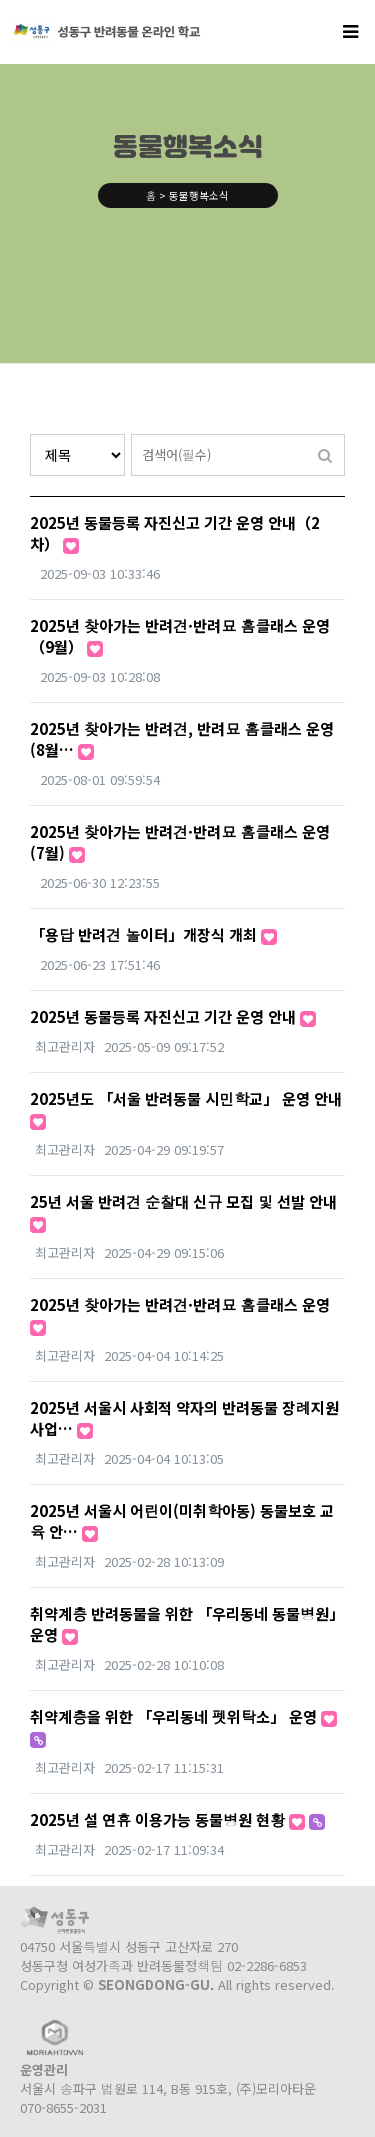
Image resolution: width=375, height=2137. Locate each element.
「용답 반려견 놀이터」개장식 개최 (153, 934)
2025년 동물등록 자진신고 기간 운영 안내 (173, 1016)
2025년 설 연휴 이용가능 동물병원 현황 (177, 1819)
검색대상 (30, 434)
